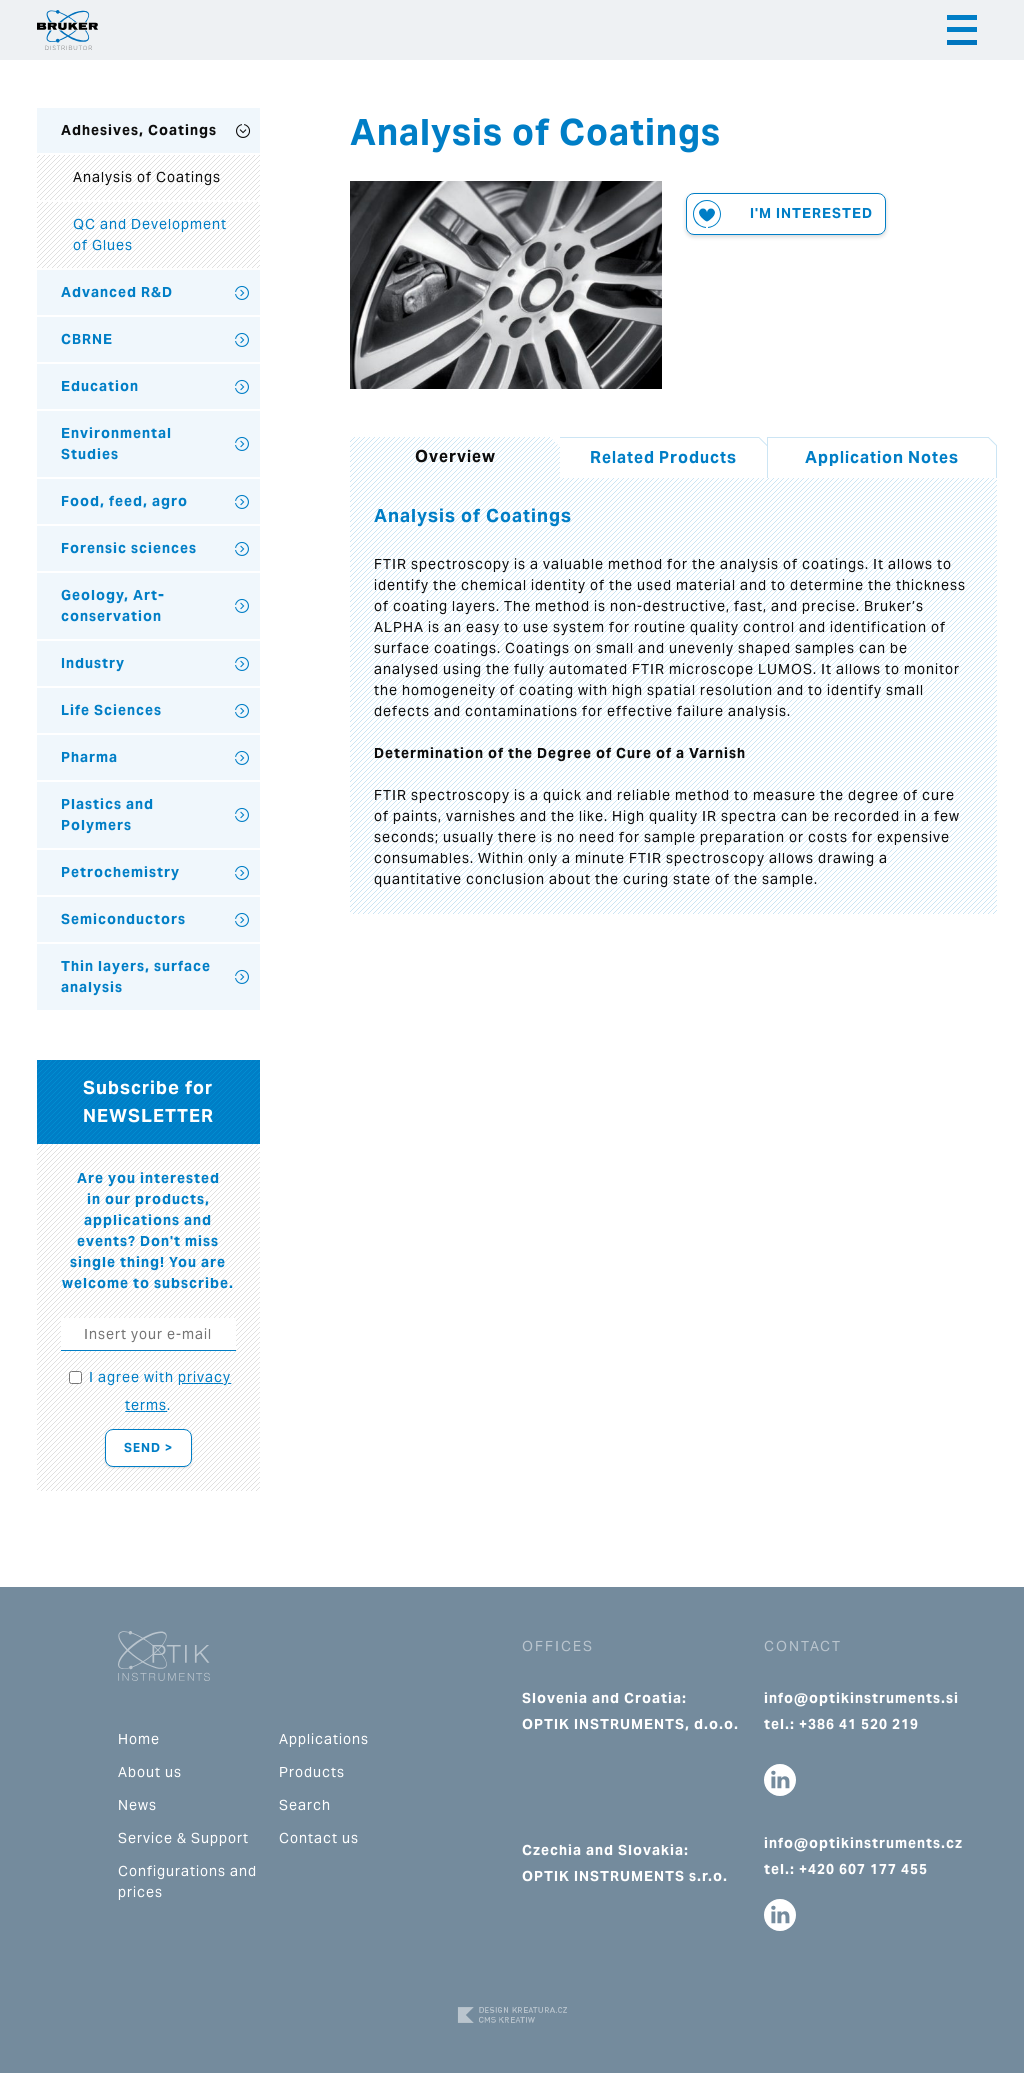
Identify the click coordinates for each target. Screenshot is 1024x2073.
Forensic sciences (129, 548)
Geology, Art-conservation (113, 605)
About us (150, 1772)
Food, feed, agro (124, 501)
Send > (148, 1447)
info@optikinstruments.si (861, 1698)
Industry (93, 663)
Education (100, 386)
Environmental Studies (116, 443)
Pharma (89, 757)
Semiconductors (123, 919)
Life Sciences (111, 710)
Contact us (319, 1838)
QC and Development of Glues (150, 234)
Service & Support (183, 1838)
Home (139, 1739)
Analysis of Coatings (147, 177)
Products (312, 1772)
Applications (324, 1739)
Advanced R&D (117, 292)
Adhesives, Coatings (139, 130)
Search (305, 1805)
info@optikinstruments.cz (863, 1843)
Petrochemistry (120, 872)
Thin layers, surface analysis (136, 976)
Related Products (663, 457)
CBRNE (87, 339)
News (137, 1805)
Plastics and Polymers (107, 814)
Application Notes (882, 457)
